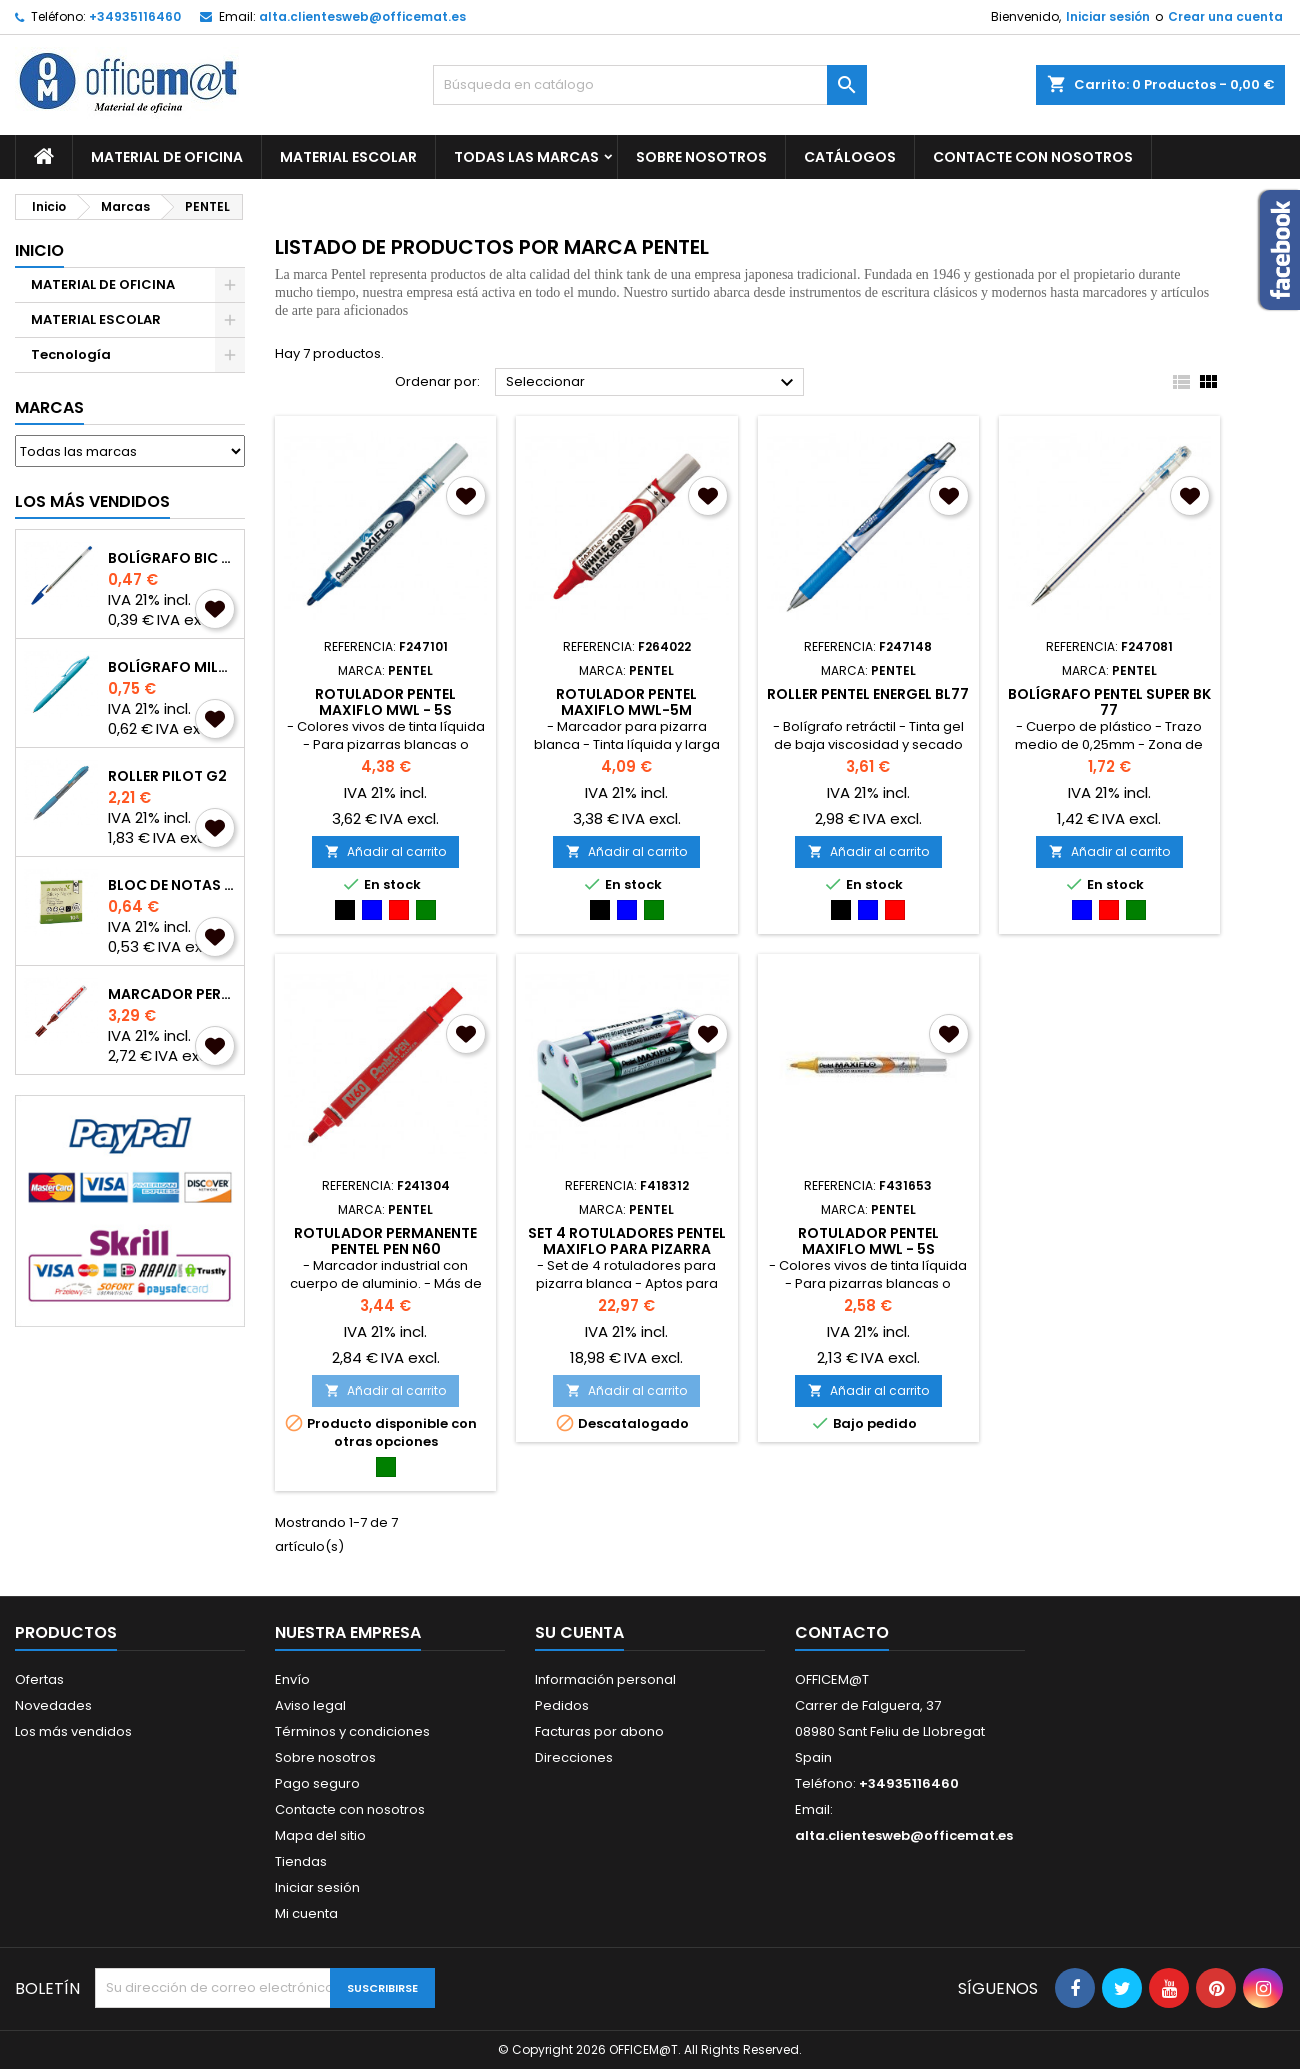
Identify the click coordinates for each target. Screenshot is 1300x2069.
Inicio (39, 250)
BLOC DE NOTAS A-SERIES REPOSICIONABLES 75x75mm (172, 885)
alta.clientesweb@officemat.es (362, 16)
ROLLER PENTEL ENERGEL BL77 (868, 694)
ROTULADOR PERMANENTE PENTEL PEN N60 (385, 1241)
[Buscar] (649, 85)
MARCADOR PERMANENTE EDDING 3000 (172, 994)
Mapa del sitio (320, 1835)
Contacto (842, 1632)
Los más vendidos (92, 501)
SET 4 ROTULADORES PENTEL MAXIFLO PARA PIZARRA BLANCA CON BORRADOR (627, 1249)
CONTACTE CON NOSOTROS (1033, 157)
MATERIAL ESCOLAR (348, 157)
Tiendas (301, 1861)
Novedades (53, 1705)
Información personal (605, 1679)
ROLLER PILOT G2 (167, 776)
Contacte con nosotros (350, 1809)
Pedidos (562, 1705)
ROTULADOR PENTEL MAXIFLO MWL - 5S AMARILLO (868, 1249)
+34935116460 (135, 16)
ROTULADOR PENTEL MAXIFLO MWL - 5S (385, 702)
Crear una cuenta (1225, 16)
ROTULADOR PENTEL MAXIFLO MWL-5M (626, 702)
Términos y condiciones (352, 1731)
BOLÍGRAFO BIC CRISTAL (172, 558)
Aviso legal (310, 1705)
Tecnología (71, 354)
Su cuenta (579, 1632)
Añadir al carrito (385, 851)
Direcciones (574, 1757)
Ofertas (39, 1679)
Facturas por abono (599, 1731)
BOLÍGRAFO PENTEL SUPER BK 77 (1109, 702)
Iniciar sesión (1108, 16)
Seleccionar (652, 383)
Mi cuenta (306, 1913)
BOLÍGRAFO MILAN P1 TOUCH (172, 667)
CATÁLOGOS (850, 157)
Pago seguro (317, 1783)
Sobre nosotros (701, 157)
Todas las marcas (526, 157)
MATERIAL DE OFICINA (167, 157)
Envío (292, 1679)
